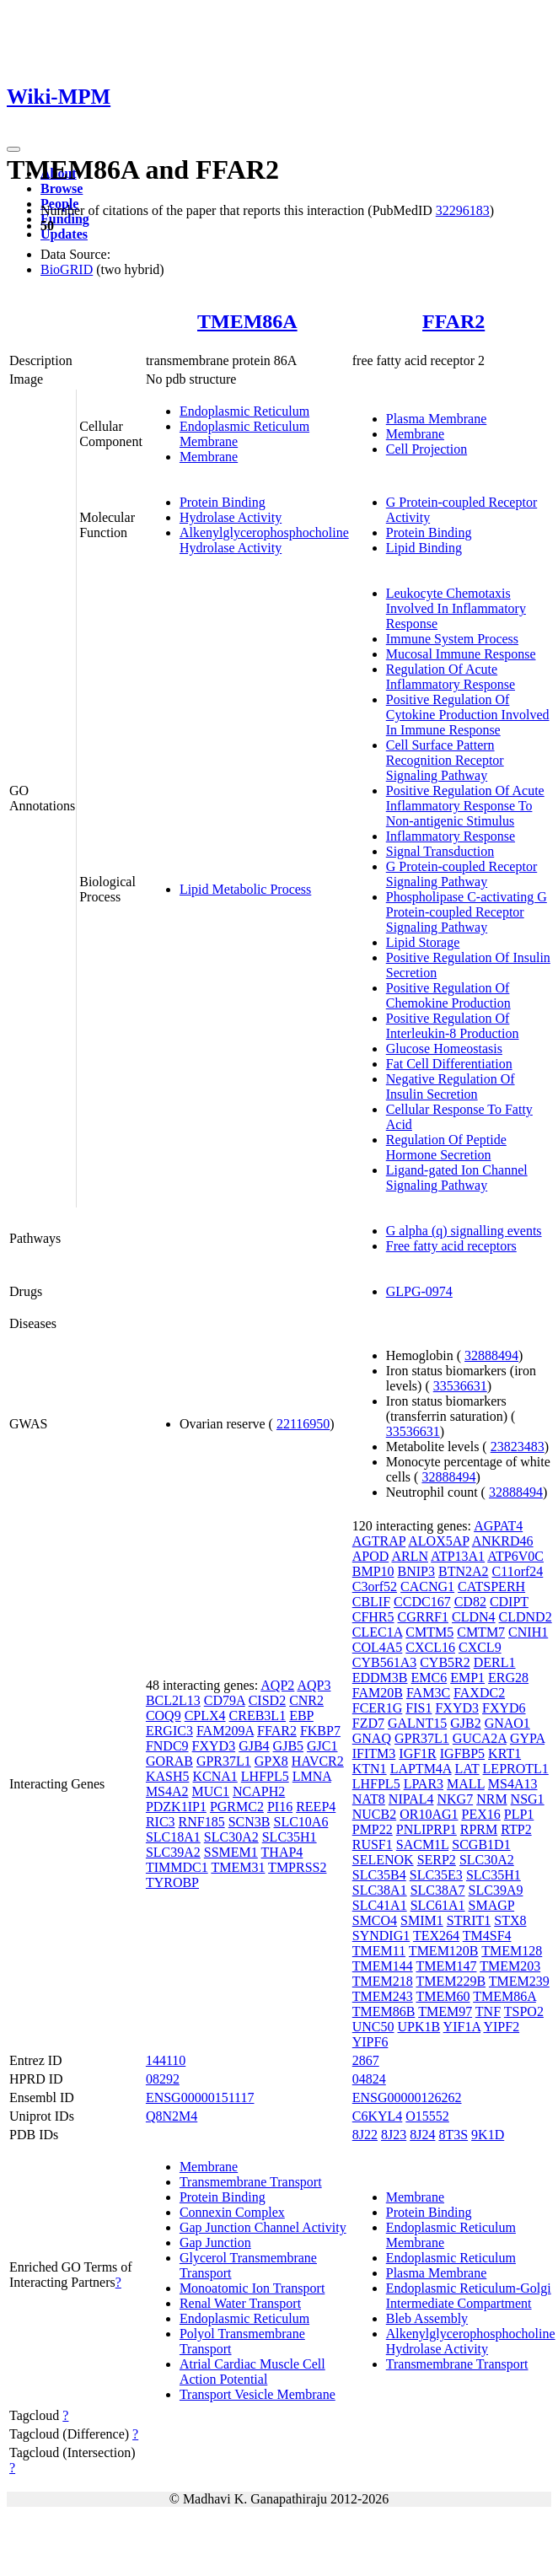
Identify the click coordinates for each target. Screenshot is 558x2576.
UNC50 (373, 2026)
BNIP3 (416, 1571)
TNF (488, 2011)
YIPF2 (501, 2026)
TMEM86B (384, 2011)
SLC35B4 (379, 1875)
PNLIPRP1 (426, 1829)
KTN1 (369, 1768)
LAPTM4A (421, 1768)
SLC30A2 (231, 1837)
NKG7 (455, 1799)
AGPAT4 (498, 1526)
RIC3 (160, 1822)
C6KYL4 (377, 2116)
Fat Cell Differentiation (449, 1064)
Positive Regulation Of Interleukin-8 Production (452, 1026)
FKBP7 (320, 1731)
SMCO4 (374, 1920)
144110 (165, 2060)
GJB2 (465, 1723)
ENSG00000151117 (200, 2097)
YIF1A (461, 2026)
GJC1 (322, 1746)
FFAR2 (453, 321)
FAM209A (225, 1731)
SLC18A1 (173, 1837)
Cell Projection (426, 449)
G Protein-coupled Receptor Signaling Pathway (462, 874)
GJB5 (288, 1746)
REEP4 (315, 1806)
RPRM (478, 1829)
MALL (466, 1784)
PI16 (279, 1806)
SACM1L (422, 1844)
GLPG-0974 (419, 1291)
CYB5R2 (445, 1662)
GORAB (169, 1761)
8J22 (365, 2134)
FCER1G (377, 1708)
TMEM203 (510, 1966)
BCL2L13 (173, 1700)
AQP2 (277, 1685)
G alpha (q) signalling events (464, 1230)
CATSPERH (491, 1586)
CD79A (224, 1700)
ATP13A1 (458, 1556)
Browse (61, 188)
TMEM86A (247, 321)
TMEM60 (442, 1996)
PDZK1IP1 (176, 1806)
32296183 (463, 210)
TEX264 (436, 1935)
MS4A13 (513, 1784)
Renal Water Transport (240, 2303)
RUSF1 (372, 1844)
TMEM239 (519, 1981)
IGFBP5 (462, 1753)
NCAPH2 (259, 1791)
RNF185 (202, 1822)
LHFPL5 (265, 1776)
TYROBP (172, 1882)
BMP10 (373, 1571)
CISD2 (267, 1700)
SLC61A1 (437, 1905)
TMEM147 (446, 1966)
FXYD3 (214, 1746)
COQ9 (163, 1715)
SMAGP (492, 1905)
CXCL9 (480, 1647)
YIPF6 (370, 2042)
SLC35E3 (436, 1875)
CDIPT (509, 1602)
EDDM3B (380, 1677)
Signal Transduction (440, 851)
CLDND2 (525, 1617)
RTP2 (516, 1829)
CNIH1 (528, 1632)
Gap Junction (215, 2242)
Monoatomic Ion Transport (252, 2288)
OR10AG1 (429, 1814)
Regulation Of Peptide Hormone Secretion (446, 1147)
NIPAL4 (411, 1799)
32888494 (491, 1355)
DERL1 (495, 1662)
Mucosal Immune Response (461, 654)
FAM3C (428, 1693)
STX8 (510, 1920)
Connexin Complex (232, 2212)
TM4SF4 (487, 1935)
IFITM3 (374, 1753)
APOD (370, 1556)
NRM (491, 1799)
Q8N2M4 (171, 2116)
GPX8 (271, 1761)
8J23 (393, 2134)
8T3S (453, 2134)
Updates (64, 234)
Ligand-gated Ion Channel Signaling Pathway (457, 1177)
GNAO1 (507, 1723)
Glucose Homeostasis (444, 1048)
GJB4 (254, 1746)
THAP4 (282, 1852)
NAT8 (368, 1799)
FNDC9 (167, 1746)
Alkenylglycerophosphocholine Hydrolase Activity (264, 540)
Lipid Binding (424, 547)
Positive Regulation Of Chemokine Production (448, 995)
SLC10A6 (300, 1822)
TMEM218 (382, 1981)
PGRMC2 (237, 1806)
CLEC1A (377, 1632)
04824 (369, 2079)
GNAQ (371, 1738)
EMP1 (467, 1677)
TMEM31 (238, 1867)
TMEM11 (378, 1951)
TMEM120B (444, 1951)
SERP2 (436, 1860)
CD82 (470, 1602)
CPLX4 (205, 1715)
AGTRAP (378, 1541)
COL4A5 (377, 1647)
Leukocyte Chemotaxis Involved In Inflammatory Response (456, 608)
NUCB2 (374, 1814)
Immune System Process (452, 639)
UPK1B (419, 2026)
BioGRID (66, 269)
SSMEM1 (231, 1852)
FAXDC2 (479, 1693)
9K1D (487, 2134)
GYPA (527, 1738)
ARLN (409, 1556)
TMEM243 (382, 1996)
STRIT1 (469, 1920)
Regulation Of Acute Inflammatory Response (450, 676)
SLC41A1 (379, 1905)
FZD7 (368, 1723)
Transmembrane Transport (251, 2182)
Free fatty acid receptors (451, 1246)
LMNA (311, 1776)
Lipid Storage (423, 942)
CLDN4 (474, 1617)
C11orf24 (518, 1571)
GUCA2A (480, 1738)
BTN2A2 (463, 1571)
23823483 (518, 1446)
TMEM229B (451, 1981)
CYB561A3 (384, 1662)
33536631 (460, 1386)
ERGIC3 (169, 1731)
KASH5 (168, 1776)
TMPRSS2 (297, 1867)
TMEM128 (511, 1951)
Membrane (209, 456)
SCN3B (249, 1822)
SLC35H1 (289, 1837)
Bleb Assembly (427, 2318)
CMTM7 (481, 1632)
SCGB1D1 (481, 1844)
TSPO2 (524, 2011)
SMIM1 (421, 1920)
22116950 (303, 1424)
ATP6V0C (515, 1556)
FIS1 (418, 1708)
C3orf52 (374, 1586)
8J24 (422, 2134)
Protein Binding (223, 502)
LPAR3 (423, 1784)
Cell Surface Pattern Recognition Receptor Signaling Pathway (445, 760)
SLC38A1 (379, 1890)
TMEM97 (445, 2011)
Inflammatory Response (450, 836)
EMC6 (429, 1677)
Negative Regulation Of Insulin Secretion (450, 1086)
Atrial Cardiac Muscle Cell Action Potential (252, 2371)
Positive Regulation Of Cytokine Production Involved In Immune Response (468, 714)
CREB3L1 (258, 1715)
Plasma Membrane (436, 418)
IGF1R (417, 1753)
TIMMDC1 (177, 1867)
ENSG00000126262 (407, 2097)
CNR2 (306, 1700)
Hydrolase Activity (231, 517)
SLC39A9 (496, 1890)
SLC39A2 (173, 1852)
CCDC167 (422, 1602)
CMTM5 (429, 1632)
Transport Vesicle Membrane (257, 2394)
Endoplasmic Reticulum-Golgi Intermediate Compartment (468, 2295)
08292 (163, 2079)
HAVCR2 (318, 1761)
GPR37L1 (223, 1761)
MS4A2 (167, 1791)
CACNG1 (427, 1586)
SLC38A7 (437, 1890)
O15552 (427, 2116)
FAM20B (377, 1693)
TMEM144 (382, 1966)
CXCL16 (430, 1647)
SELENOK (383, 1860)
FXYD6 (504, 1708)
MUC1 (210, 1791)
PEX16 (481, 1814)
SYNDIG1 (381, 1935)
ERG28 (508, 1677)
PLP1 (519, 1814)
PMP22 (372, 1829)
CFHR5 (373, 1617)
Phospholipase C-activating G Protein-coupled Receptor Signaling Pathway (466, 912)
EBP (301, 1715)
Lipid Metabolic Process (245, 889)
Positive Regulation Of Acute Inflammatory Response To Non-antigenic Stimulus (465, 805)
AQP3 (313, 1685)
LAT (467, 1768)
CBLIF (371, 1602)
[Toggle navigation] (13, 149)
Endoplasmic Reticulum (244, 411)
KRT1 (504, 1753)
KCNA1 (214, 1776)
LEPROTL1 (516, 1768)
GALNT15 (417, 1723)
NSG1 (528, 1799)
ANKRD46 (503, 1541)
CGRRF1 (423, 1617)
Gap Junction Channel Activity (263, 2227)
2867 (365, 2060)
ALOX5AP (438, 1541)
